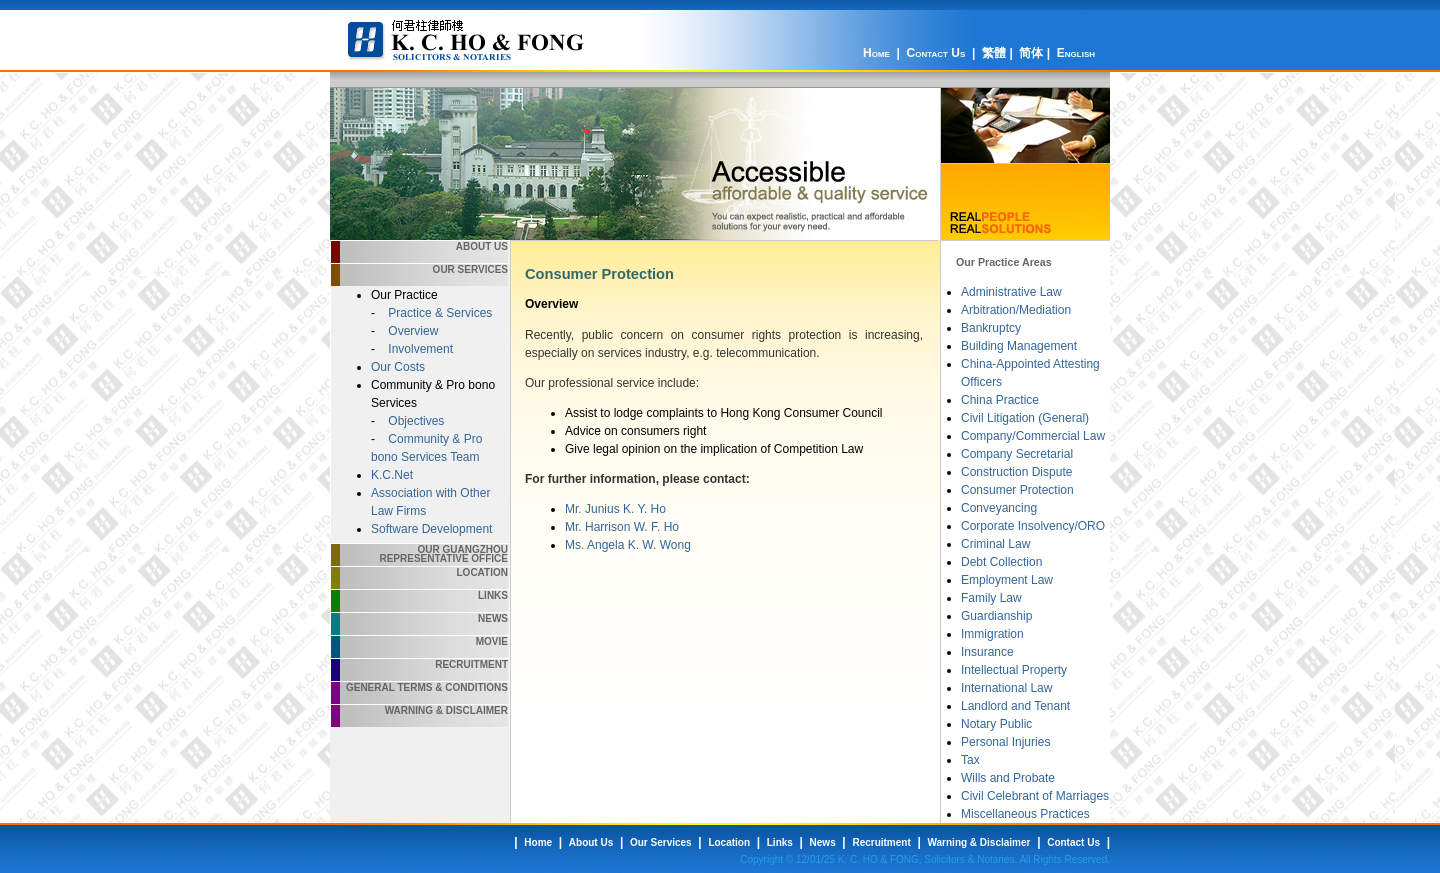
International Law (1006, 688)
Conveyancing (999, 508)
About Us (482, 246)
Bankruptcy (991, 328)
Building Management (1019, 346)
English (1076, 53)
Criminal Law (995, 544)
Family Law (991, 598)
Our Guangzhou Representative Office (443, 554)
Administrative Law (1011, 292)
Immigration (992, 634)
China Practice (1000, 400)
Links (493, 595)
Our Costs (398, 367)
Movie (492, 641)
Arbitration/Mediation (1016, 310)
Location (482, 572)
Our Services (470, 269)
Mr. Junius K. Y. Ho (615, 509)
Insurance (987, 652)
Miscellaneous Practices (1025, 814)
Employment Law (1007, 580)
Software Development (431, 529)
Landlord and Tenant (1015, 706)
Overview (411, 331)
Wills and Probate (1008, 778)
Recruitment (471, 664)
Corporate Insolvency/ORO (1033, 526)
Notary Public (996, 724)
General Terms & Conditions (427, 687)
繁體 (994, 53)
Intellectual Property (1014, 670)
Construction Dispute (1016, 472)
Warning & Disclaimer (446, 710)
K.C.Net (392, 475)
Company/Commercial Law (1033, 436)
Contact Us (936, 53)
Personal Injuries (1005, 742)
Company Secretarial (1017, 454)
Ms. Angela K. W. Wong (628, 545)
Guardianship (996, 616)
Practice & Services (438, 313)
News (493, 618)
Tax (970, 760)
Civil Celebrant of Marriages (1035, 796)
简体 (1031, 53)
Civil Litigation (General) (1025, 418)
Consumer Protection (1017, 490)
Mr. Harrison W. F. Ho (622, 527)
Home (876, 53)
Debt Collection (1001, 562)
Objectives (414, 421)
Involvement (419, 349)
